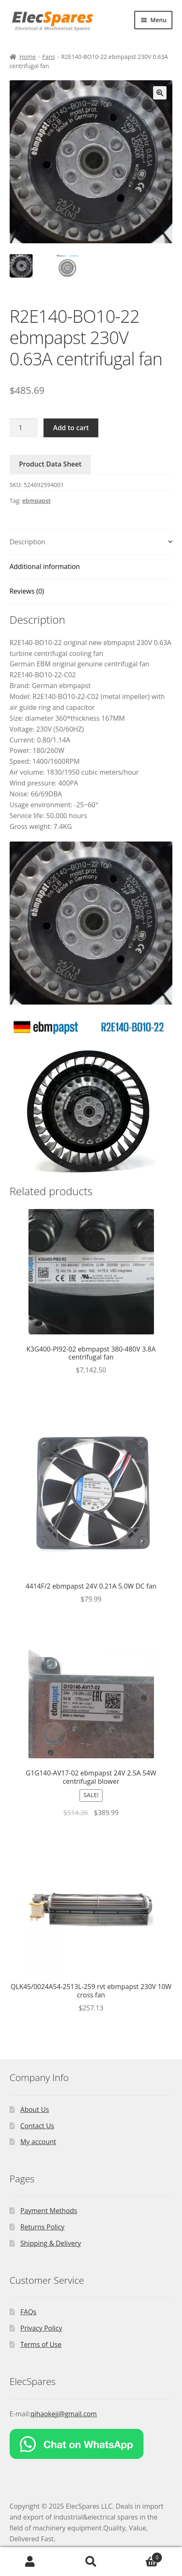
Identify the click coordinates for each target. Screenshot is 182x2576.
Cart (141, 2555)
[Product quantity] (24, 428)
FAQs (28, 2311)
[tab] (91, 542)
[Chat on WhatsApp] (91, 2444)
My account (38, 2141)
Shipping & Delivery (51, 2243)
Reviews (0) (27, 591)
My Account (30, 2562)
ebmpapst (36, 501)
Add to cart (71, 427)
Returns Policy (43, 2227)
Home (27, 57)
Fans (48, 57)
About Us (35, 2109)
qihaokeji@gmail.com (64, 2413)
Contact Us (37, 2125)
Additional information (45, 566)
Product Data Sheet (50, 464)
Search (91, 2562)
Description (27, 541)
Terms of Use (41, 2344)
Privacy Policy (41, 2328)
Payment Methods (49, 2210)
